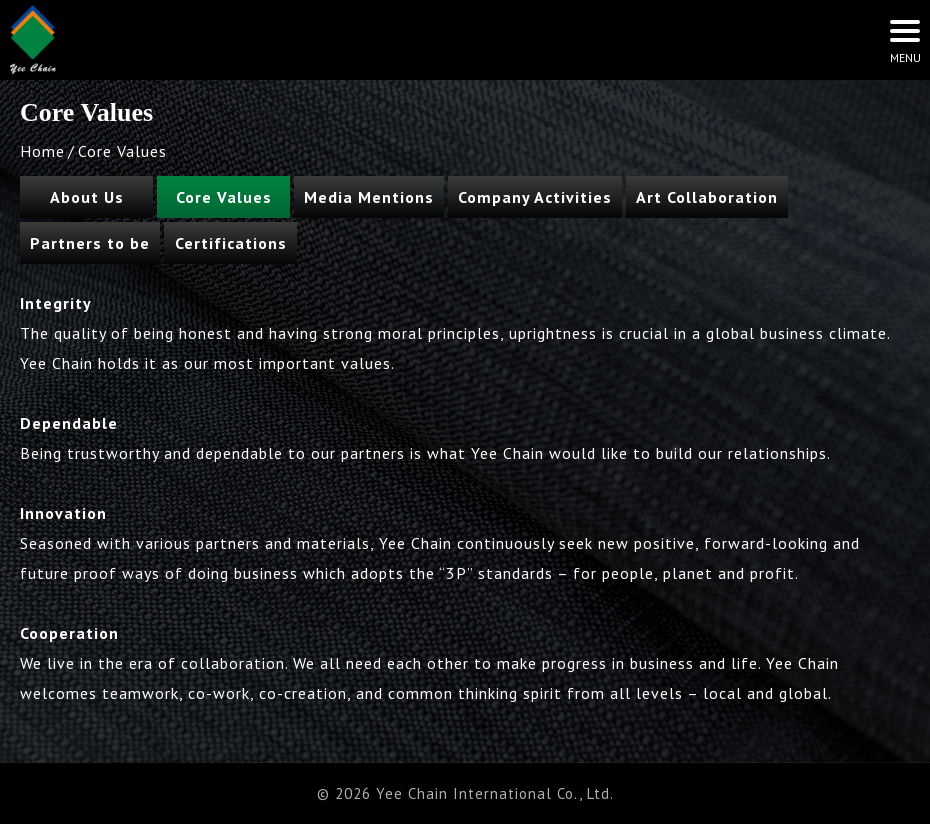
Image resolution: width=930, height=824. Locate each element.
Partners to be (90, 243)
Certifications (231, 243)
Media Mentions (369, 197)
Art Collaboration (707, 197)
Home (42, 151)
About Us (87, 197)
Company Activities (535, 197)
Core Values (224, 197)
